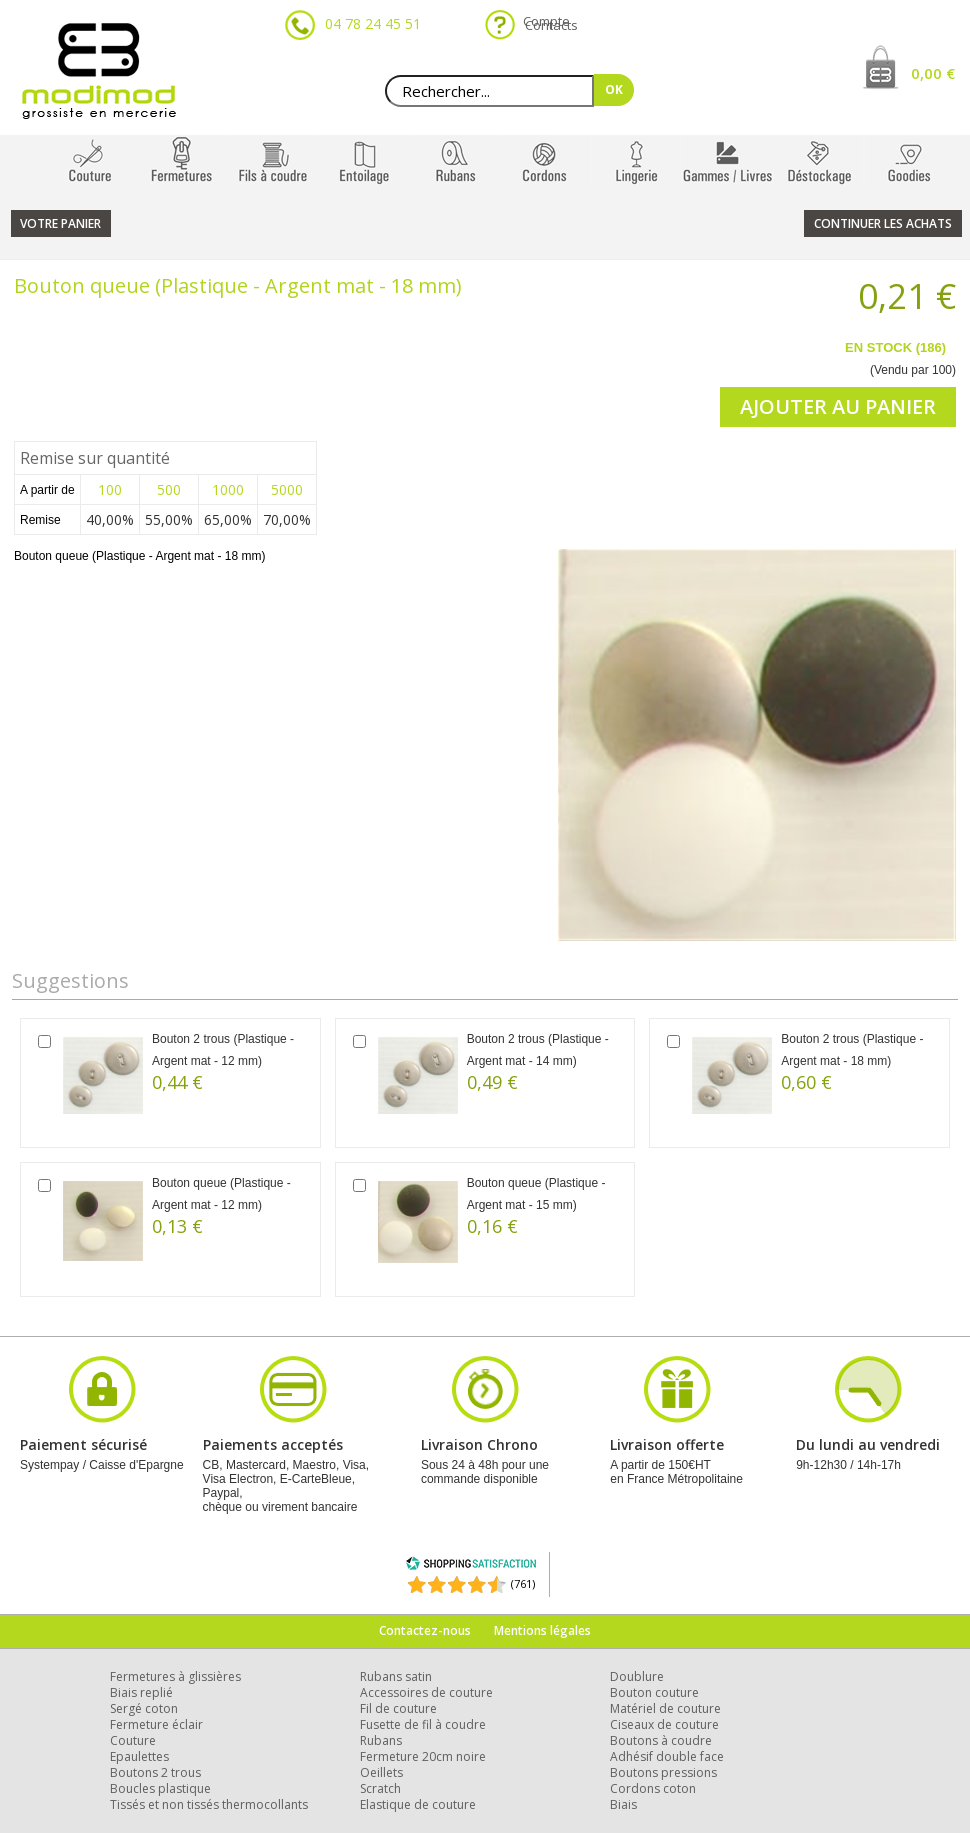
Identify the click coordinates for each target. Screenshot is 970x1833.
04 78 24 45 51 (373, 23)
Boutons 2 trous (155, 1772)
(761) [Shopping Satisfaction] (523, 1583)
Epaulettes (139, 1756)
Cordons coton (653, 1788)
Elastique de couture (418, 1804)
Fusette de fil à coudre (423, 1724)
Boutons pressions (663, 1772)
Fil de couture (398, 1708)
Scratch (380, 1788)
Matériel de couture (665, 1708)
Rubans (381, 1740)
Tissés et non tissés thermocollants (209, 1804)
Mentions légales (542, 1630)
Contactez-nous (425, 1630)
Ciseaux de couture (664, 1724)
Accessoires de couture (426, 1692)
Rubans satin (396, 1676)
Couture (133, 1740)
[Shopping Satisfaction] (471, 1566)
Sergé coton (144, 1708)
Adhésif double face (667, 1756)
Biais (623, 1804)
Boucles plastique (160, 1788)
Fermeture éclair (156, 1724)
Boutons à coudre (661, 1740)
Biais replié (141, 1692)
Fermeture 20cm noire (423, 1756)
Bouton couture (654, 1692)
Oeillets (381, 1772)
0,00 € (933, 73)
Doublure (637, 1676)
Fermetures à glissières (175, 1676)
